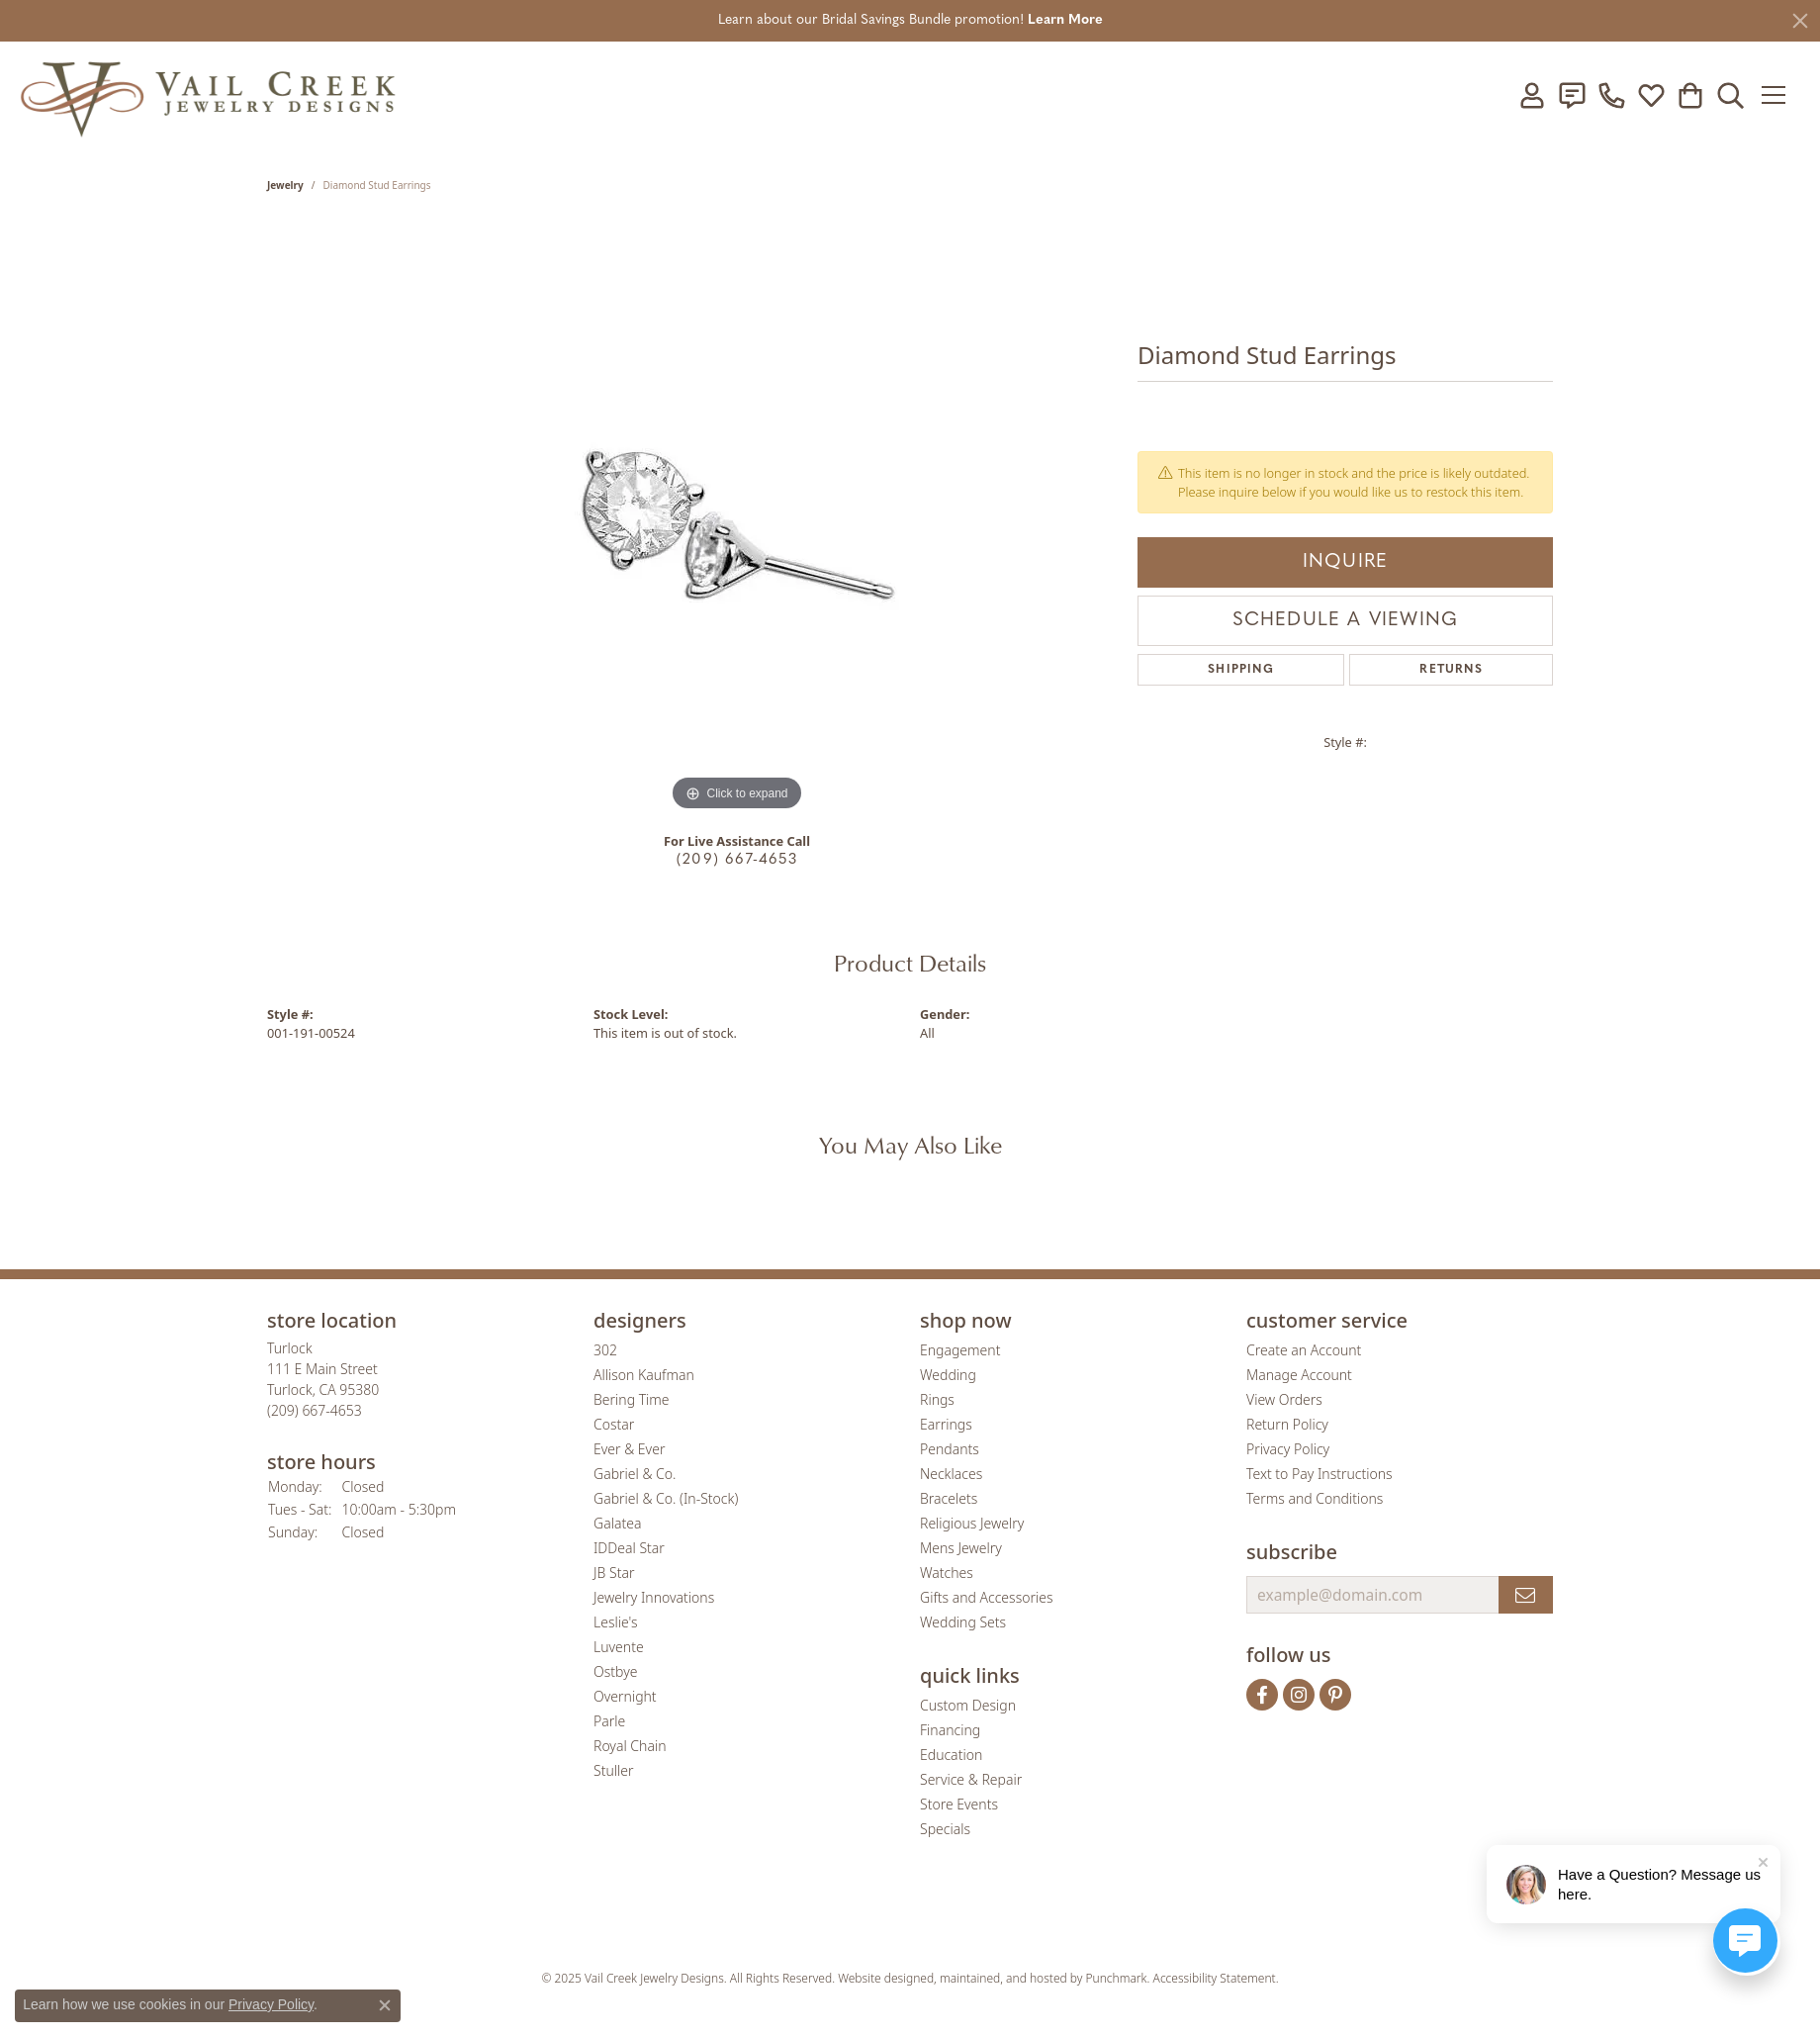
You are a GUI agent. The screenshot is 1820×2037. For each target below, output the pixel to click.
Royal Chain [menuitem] (629, 1745)
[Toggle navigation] (1780, 95)
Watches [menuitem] (946, 1572)
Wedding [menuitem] (948, 1374)
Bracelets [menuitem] (948, 1498)
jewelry (285, 185)
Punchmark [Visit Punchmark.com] (1116, 1978)
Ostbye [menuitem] (615, 1671)
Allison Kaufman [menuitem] (643, 1374)
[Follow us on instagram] (1299, 1695)
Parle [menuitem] (609, 1721)
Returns (1450, 670)
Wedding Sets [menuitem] (963, 1622)
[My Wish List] (1651, 95)
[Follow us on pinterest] (1335, 1695)
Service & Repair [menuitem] (971, 1779)
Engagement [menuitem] (960, 1350)
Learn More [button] (1065, 20)
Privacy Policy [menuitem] (1287, 1448)
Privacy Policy (271, 2004)
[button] (420, 1321)
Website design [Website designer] (879, 1978)
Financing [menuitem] (950, 1729)
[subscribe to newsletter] (1526, 1595)
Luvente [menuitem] (618, 1646)
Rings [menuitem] (937, 1399)
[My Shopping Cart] (1690, 95)
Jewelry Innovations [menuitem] (653, 1597)
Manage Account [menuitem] (1299, 1374)
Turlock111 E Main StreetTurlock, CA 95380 (323, 1379)
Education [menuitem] (951, 1754)
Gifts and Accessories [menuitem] (986, 1597)
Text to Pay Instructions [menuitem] (1319, 1473)
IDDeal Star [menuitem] (629, 1547)
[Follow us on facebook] (1262, 1695)
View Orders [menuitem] (1284, 1399)
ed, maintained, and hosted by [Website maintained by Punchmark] (1002, 1978)
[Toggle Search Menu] (1730, 95)
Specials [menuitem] (945, 1828)
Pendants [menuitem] (949, 1448)
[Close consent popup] (385, 2005)
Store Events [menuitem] (959, 1804)
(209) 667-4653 (737, 860)
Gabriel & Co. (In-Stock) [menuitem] (665, 1498)
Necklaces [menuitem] (951, 1473)
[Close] (1800, 21)
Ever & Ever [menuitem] (629, 1448)
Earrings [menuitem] (946, 1424)
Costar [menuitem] (613, 1424)
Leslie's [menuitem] (615, 1622)
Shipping (1241, 670)
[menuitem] (754, 1920)
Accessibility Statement (1214, 1978)
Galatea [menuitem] (617, 1523)
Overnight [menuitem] (625, 1696)
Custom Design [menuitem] (968, 1705)
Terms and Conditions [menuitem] (1314, 1498)
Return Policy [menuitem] (1287, 1424)
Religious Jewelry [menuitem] (972, 1523)
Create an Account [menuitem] (1303, 1350)
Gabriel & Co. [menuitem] (634, 1473)
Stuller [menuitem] (613, 1770)
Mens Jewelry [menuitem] (961, 1547)
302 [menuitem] (605, 1350)
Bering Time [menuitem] (631, 1399)
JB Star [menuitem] (613, 1572)
